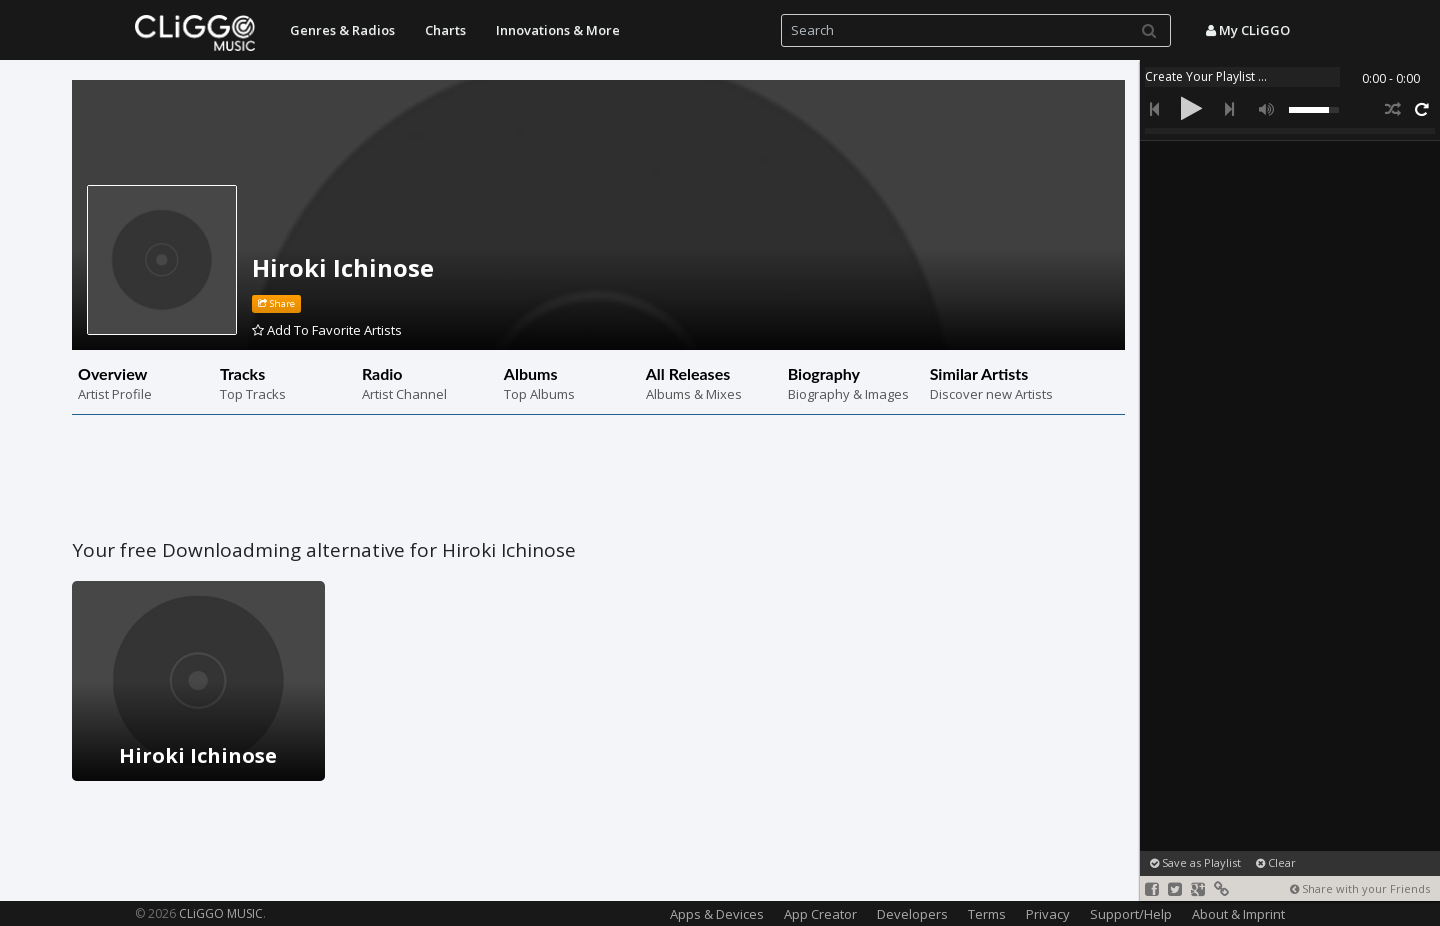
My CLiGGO (1248, 30)
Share (276, 303)
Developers (912, 914)
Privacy (1048, 914)
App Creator (820, 914)
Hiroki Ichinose (343, 267)
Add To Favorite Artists (327, 330)
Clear (1276, 862)
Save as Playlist (1195, 862)
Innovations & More (558, 30)
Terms (987, 914)
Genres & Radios (342, 30)
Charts (445, 30)
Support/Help (1131, 914)
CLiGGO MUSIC (221, 913)
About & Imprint (1238, 914)
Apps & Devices (717, 914)
